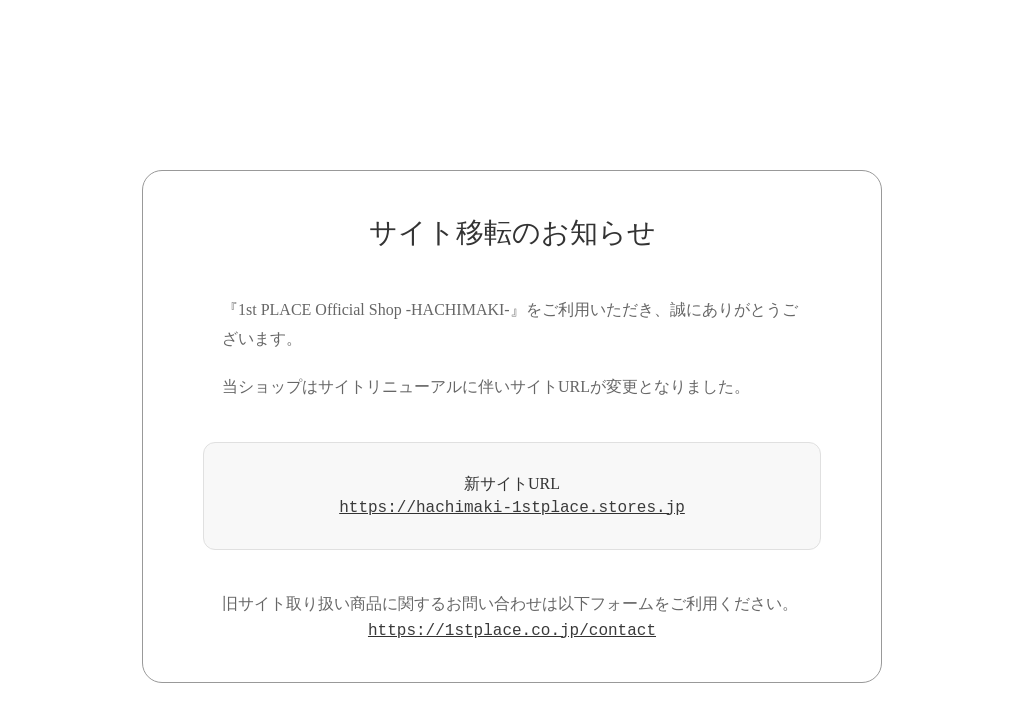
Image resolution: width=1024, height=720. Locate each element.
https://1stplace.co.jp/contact (512, 631)
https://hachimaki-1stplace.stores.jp (512, 508)
